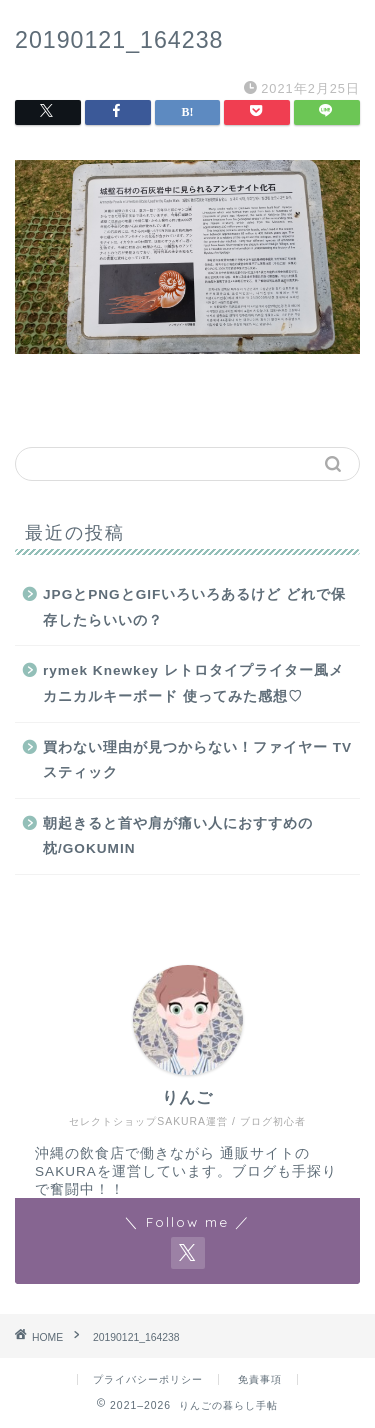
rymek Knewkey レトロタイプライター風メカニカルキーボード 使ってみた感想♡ (193, 683)
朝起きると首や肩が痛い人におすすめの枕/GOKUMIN (178, 836)
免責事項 (260, 1379)
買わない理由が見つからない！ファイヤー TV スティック (197, 760)
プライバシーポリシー (148, 1379)
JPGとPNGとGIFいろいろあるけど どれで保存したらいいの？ (194, 607)
